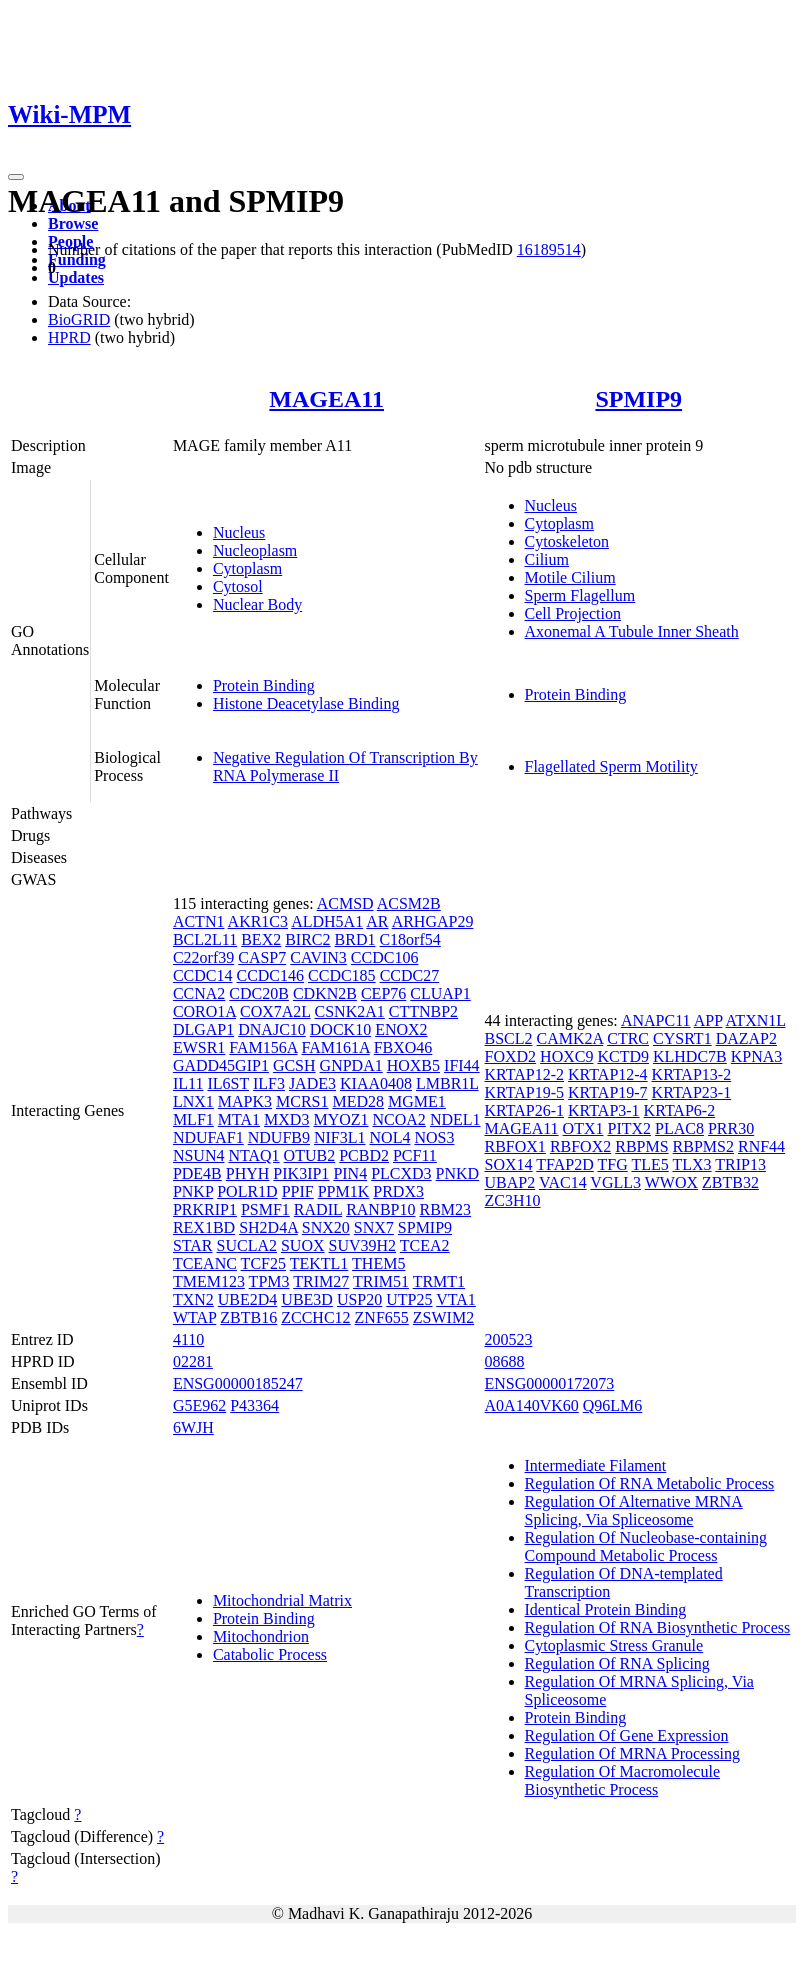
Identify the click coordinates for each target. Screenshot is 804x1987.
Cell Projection (573, 613)
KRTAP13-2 (692, 1074)
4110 (188, 1339)
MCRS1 (302, 1101)
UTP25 (409, 1299)
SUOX (303, 1245)
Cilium (547, 559)
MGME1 (417, 1101)
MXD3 (286, 1119)
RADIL (318, 1209)
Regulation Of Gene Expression (627, 1735)
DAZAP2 (746, 1038)
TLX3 (691, 1164)
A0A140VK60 (532, 1405)
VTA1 (456, 1299)
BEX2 (261, 939)
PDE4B (197, 1173)
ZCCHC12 (315, 1317)
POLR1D (247, 1191)
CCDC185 (342, 975)
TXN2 (193, 1299)
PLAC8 (679, 1128)
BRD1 (355, 939)
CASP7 (262, 957)
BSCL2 (509, 1038)
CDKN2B (325, 993)
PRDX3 (398, 1191)
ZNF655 (382, 1317)
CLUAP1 (440, 993)
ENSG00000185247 (238, 1383)
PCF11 (415, 1155)
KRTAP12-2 (525, 1074)
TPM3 (269, 1281)
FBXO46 (403, 1047)
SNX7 (374, 1227)
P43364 (254, 1405)
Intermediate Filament (596, 1465)
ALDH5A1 (327, 921)
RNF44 (761, 1146)
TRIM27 (321, 1281)
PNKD (458, 1173)
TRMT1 (439, 1281)
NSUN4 (199, 1155)
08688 (505, 1361)
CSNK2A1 (350, 1011)
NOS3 (434, 1137)
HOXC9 (566, 1056)
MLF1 (193, 1119)
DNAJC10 (272, 1029)
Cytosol (238, 586)
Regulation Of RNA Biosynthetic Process (658, 1627)
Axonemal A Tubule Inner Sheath (632, 631)
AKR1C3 (258, 921)
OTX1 (583, 1128)
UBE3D (307, 1299)
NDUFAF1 (208, 1137)
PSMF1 (265, 1209)
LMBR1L (447, 1083)
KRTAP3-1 (604, 1110)
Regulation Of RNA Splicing (617, 1663)
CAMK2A (570, 1038)
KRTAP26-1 (525, 1110)
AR (377, 921)
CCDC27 (410, 975)
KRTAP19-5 (525, 1092)
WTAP (194, 1317)
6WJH (193, 1427)
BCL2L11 (205, 939)
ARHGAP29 (433, 921)
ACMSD (345, 903)
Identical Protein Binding (606, 1609)
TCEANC (205, 1263)
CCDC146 (270, 975)
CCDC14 (203, 975)
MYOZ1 (340, 1119)
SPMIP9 (638, 399)
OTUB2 (310, 1155)
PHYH (248, 1173)
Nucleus (239, 532)
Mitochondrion (261, 1636)
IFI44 (462, 1065)
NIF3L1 (340, 1137)
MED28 (358, 1101)
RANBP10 (380, 1209)
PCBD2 (364, 1155)
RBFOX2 (580, 1146)
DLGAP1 (203, 1029)
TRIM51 (381, 1281)
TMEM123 (209, 1281)
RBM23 (446, 1209)
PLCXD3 (401, 1173)
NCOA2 (399, 1119)
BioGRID (79, 319)
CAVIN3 (318, 957)
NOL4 (390, 1137)
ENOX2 (401, 1029)
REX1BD (204, 1227)
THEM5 (378, 1263)
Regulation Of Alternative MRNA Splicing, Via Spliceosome (634, 1510)
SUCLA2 (247, 1245)
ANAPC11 (656, 1020)
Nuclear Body (257, 604)
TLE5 (649, 1164)
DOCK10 (340, 1029)
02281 (193, 1361)
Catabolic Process (270, 1654)
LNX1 (193, 1101)
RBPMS (641, 1146)
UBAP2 (510, 1182)
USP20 (359, 1299)
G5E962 (199, 1405)
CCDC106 (385, 957)
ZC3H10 (513, 1200)
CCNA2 (199, 993)
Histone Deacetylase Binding (306, 703)
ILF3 (269, 1083)
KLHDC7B (690, 1056)
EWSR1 (199, 1047)
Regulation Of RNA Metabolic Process (650, 1483)
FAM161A (336, 1047)
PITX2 (629, 1128)
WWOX (671, 1182)
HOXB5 (413, 1065)
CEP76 (383, 993)
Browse (73, 223)
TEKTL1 (319, 1263)
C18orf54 (409, 939)
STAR (193, 1245)
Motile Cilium (570, 577)
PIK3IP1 (301, 1173)
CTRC (628, 1038)
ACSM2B (409, 903)
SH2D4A (268, 1227)
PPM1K (344, 1191)
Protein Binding (264, 685)
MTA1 (239, 1119)
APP (708, 1020)
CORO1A (204, 1011)
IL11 (188, 1083)
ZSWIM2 (443, 1317)
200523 (509, 1339)
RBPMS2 (703, 1146)
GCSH (294, 1065)
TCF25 (263, 1263)
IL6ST (227, 1083)
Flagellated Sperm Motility (611, 766)
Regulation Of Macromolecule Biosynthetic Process (623, 1780)
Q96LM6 (613, 1405)
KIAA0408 (376, 1083)
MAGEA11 (326, 399)
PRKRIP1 (205, 1209)
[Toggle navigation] (16, 177)
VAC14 (563, 1182)
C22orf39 (203, 957)
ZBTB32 (730, 1182)
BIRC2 (307, 939)
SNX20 (326, 1227)
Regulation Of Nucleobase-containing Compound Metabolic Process (646, 1546)
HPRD (69, 337)
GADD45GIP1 (221, 1065)
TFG (612, 1164)
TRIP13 (740, 1164)
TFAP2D (565, 1164)
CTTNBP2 (423, 1011)
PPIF (298, 1191)
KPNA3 (757, 1056)
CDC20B (259, 993)
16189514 (549, 249)
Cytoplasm (247, 568)
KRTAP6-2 (680, 1110)
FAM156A (263, 1047)
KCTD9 (623, 1056)
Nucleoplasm (255, 550)
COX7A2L (275, 1011)
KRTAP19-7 (608, 1092)
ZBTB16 (248, 1317)
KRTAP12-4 (608, 1074)
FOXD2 (511, 1056)
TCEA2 (425, 1245)
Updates (76, 277)
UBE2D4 (248, 1299)
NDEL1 (455, 1119)
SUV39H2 (363, 1245)
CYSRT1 (682, 1038)
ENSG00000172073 (550, 1383)
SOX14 (509, 1164)
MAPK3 (245, 1101)
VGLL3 (615, 1182)
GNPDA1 (351, 1065)
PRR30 (731, 1128)
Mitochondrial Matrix (282, 1600)
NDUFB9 (279, 1137)
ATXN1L (756, 1020)
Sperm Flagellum (580, 595)
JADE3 (312, 1083)
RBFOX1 (515, 1146)
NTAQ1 (253, 1155)
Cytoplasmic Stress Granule (614, 1645)
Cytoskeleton (567, 541)
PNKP (193, 1191)
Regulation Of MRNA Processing (633, 1753)
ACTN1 (199, 921)
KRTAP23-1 (692, 1092)
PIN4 (350, 1173)
